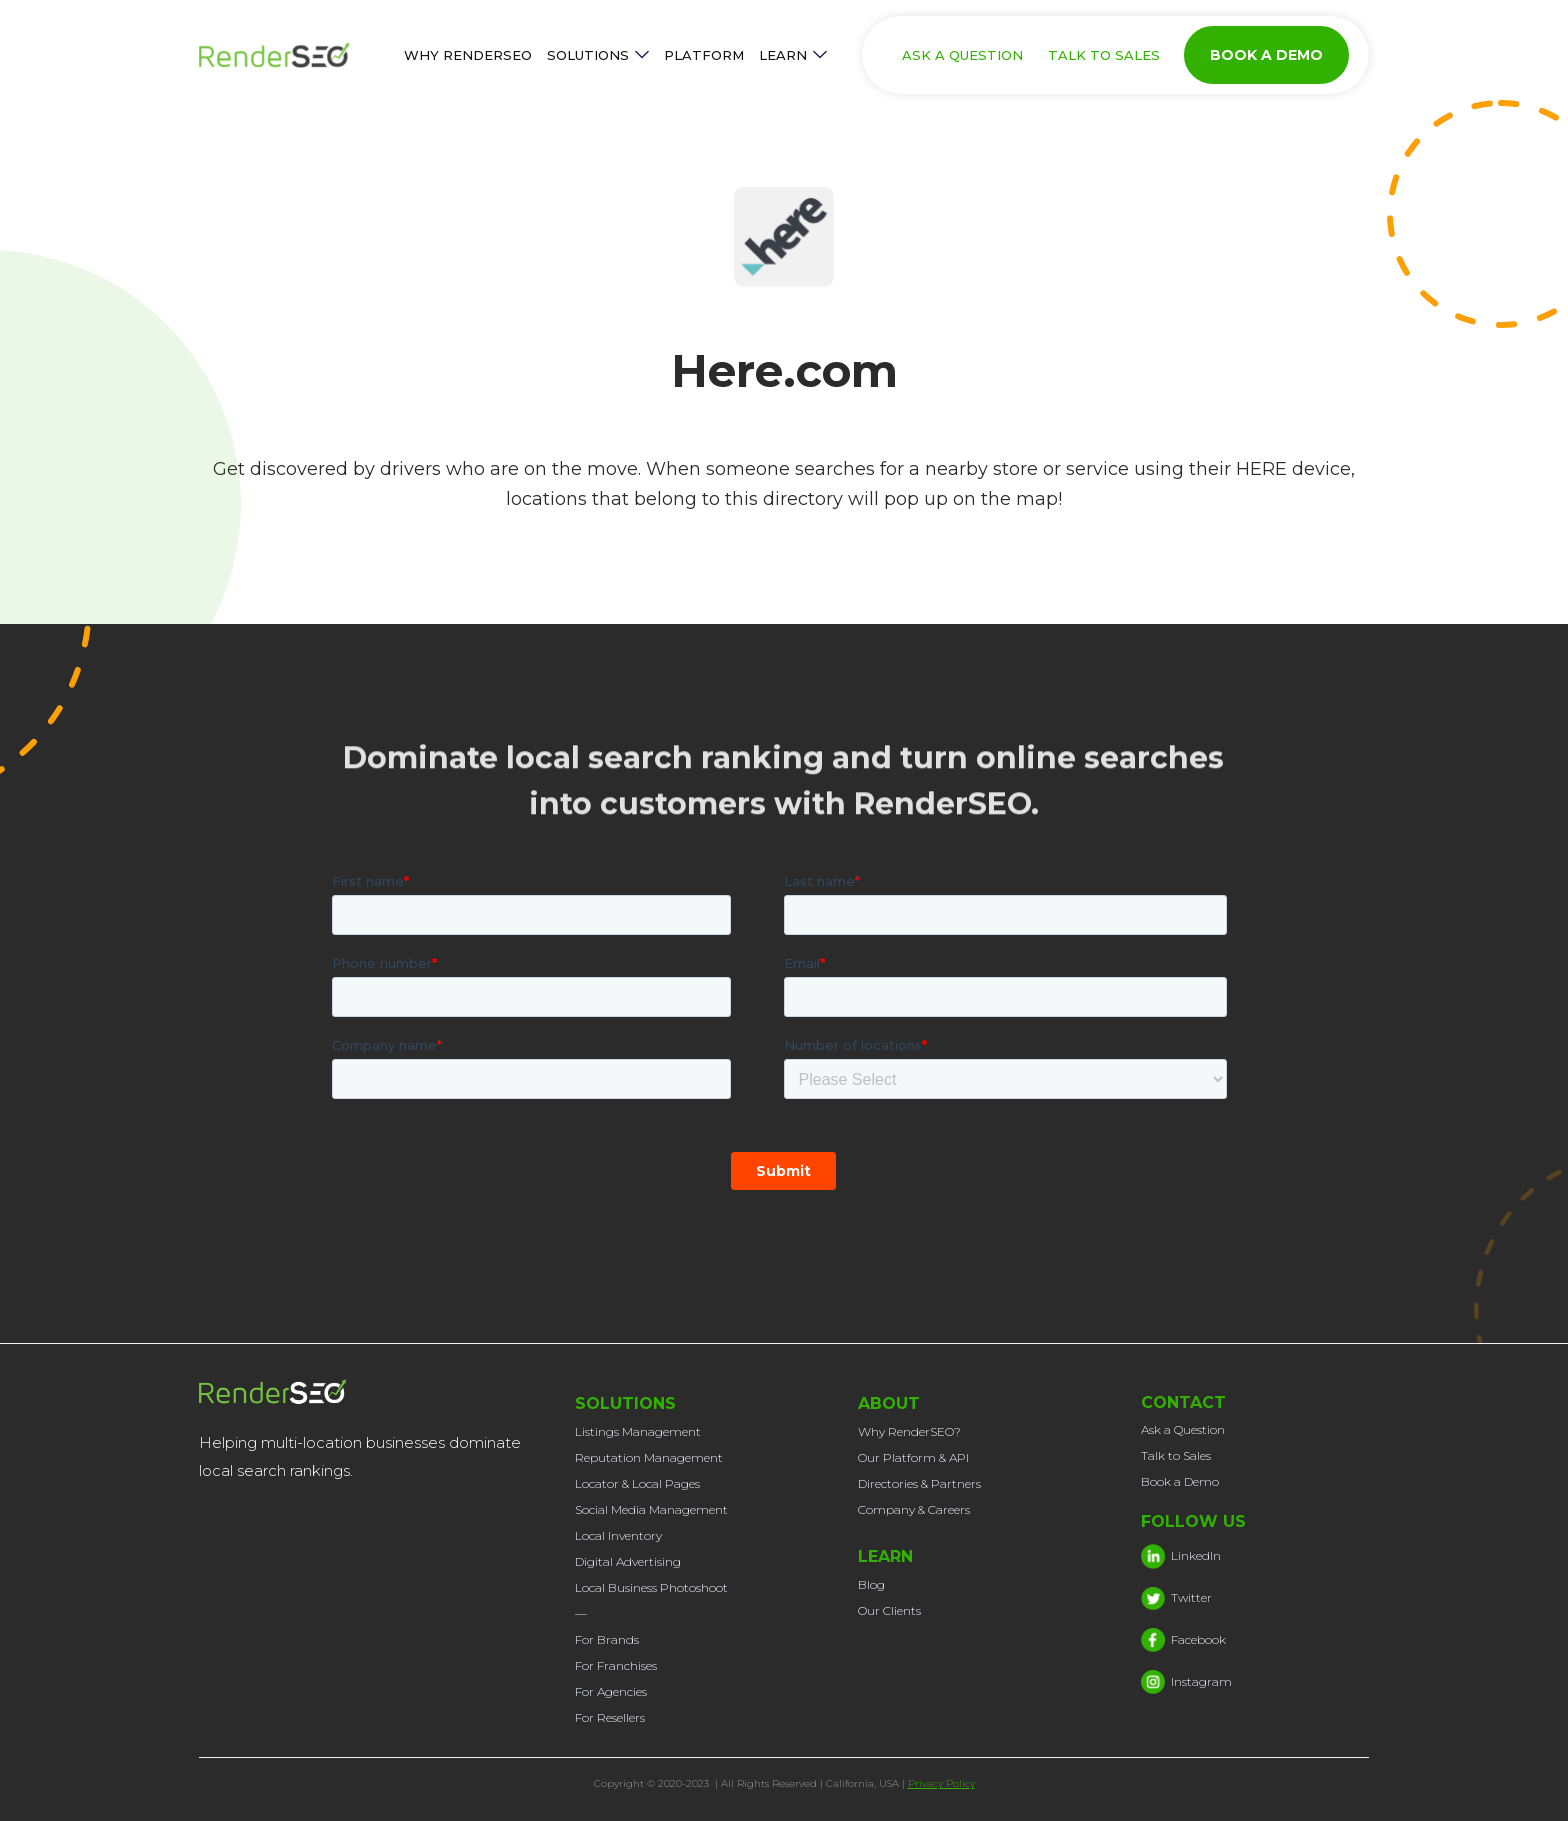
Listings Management (638, 1431)
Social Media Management (651, 1509)
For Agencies (611, 1691)
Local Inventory (618, 1535)
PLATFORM (704, 55)
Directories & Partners (919, 1483)
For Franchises (616, 1665)
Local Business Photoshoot (651, 1587)
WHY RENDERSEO (468, 55)
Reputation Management (649, 1457)
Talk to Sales (1176, 1455)
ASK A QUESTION (962, 55)
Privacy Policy (941, 1783)
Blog (871, 1584)
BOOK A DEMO (1266, 55)
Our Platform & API (913, 1457)
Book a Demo (1180, 1481)
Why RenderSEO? (909, 1431)
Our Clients (889, 1610)
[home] (294, 55)
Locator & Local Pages (637, 1483)
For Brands (607, 1639)
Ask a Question (1183, 1429)
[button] (598, 55)
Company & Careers (914, 1509)
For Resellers (610, 1717)
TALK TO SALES (1104, 55)
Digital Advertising (628, 1561)
